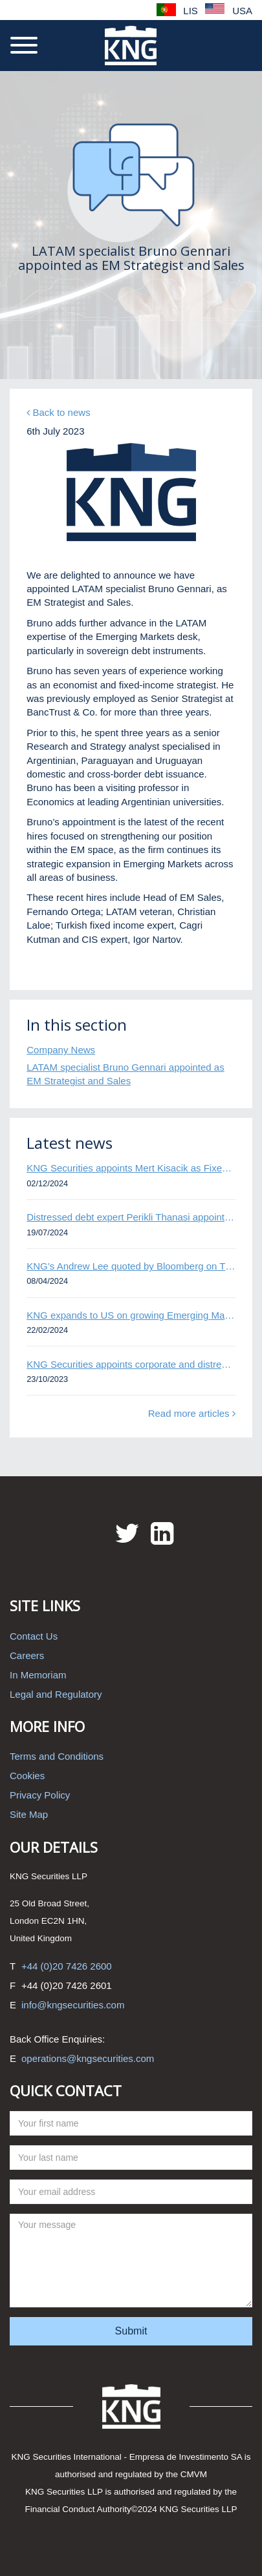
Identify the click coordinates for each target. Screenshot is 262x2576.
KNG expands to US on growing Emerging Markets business (131, 1315)
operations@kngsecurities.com (87, 2058)
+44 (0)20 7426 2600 (66, 1966)
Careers (27, 1655)
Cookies (27, 1775)
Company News (61, 1049)
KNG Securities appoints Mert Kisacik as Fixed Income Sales (131, 1167)
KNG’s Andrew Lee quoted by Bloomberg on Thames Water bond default (131, 1266)
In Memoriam (38, 1674)
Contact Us (34, 1636)
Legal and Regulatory (56, 1694)
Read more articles (191, 1413)
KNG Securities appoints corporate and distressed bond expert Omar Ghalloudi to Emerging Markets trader (131, 1364)
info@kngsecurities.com (72, 2004)
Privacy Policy (40, 1794)
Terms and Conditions (57, 1756)
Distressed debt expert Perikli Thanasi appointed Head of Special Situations (131, 1216)
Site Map (29, 1814)
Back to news (58, 412)
